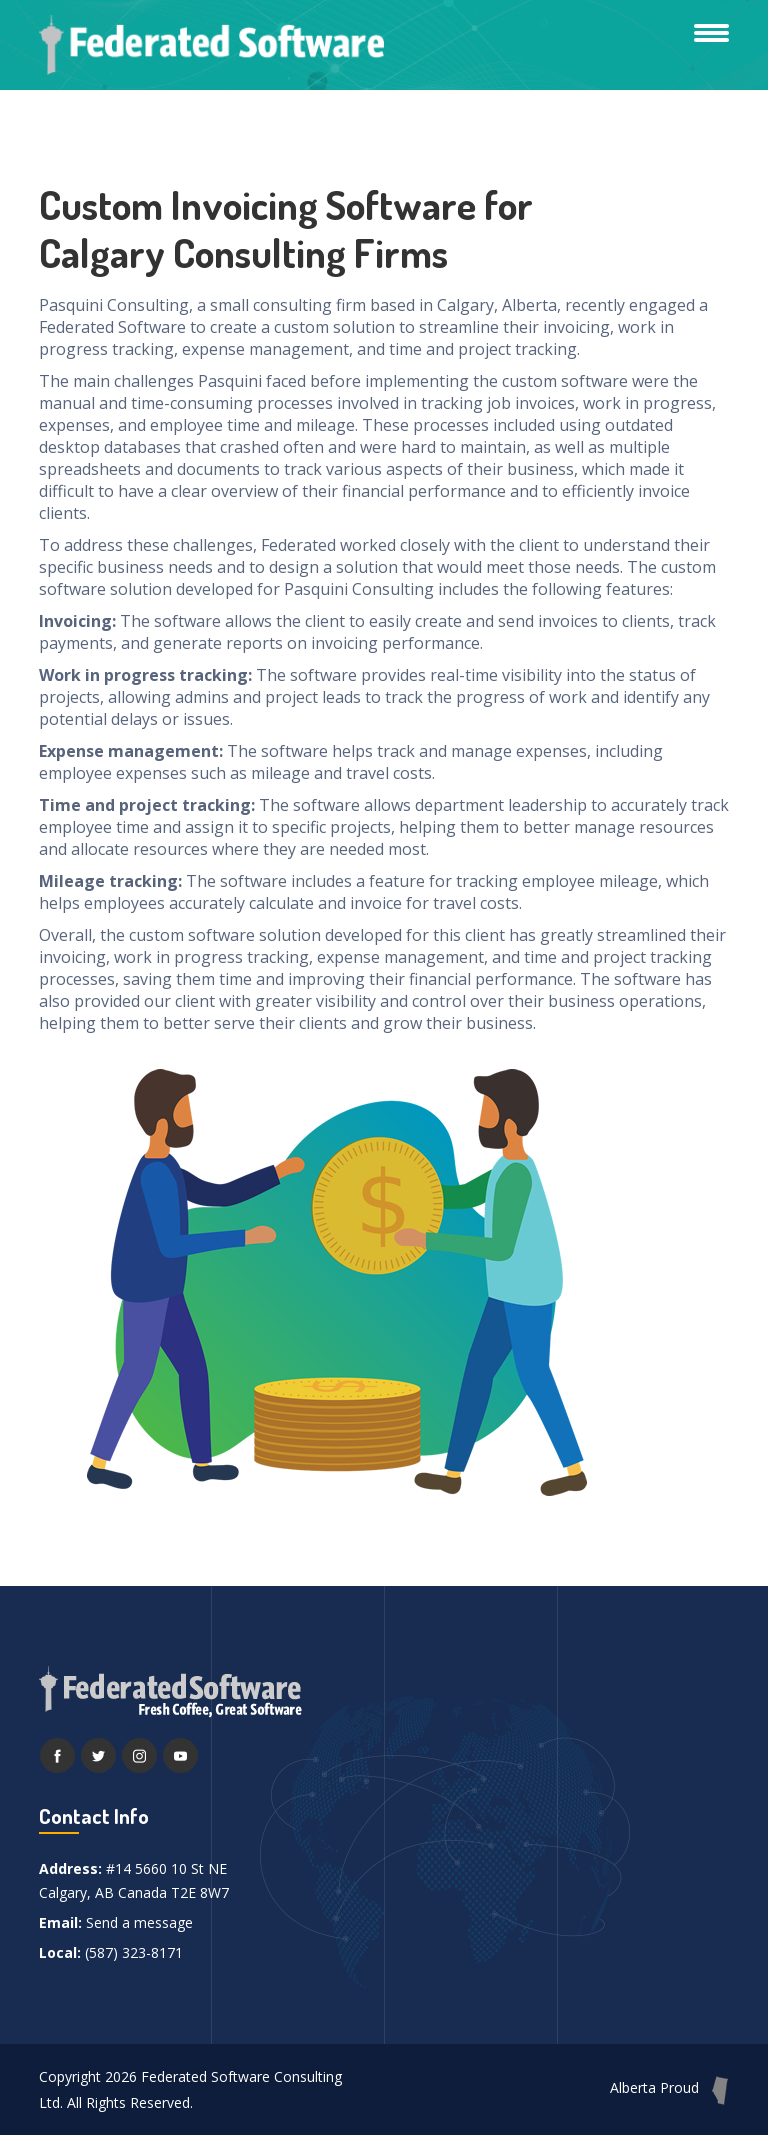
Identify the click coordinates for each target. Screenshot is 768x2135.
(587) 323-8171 (134, 1952)
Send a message (139, 1922)
